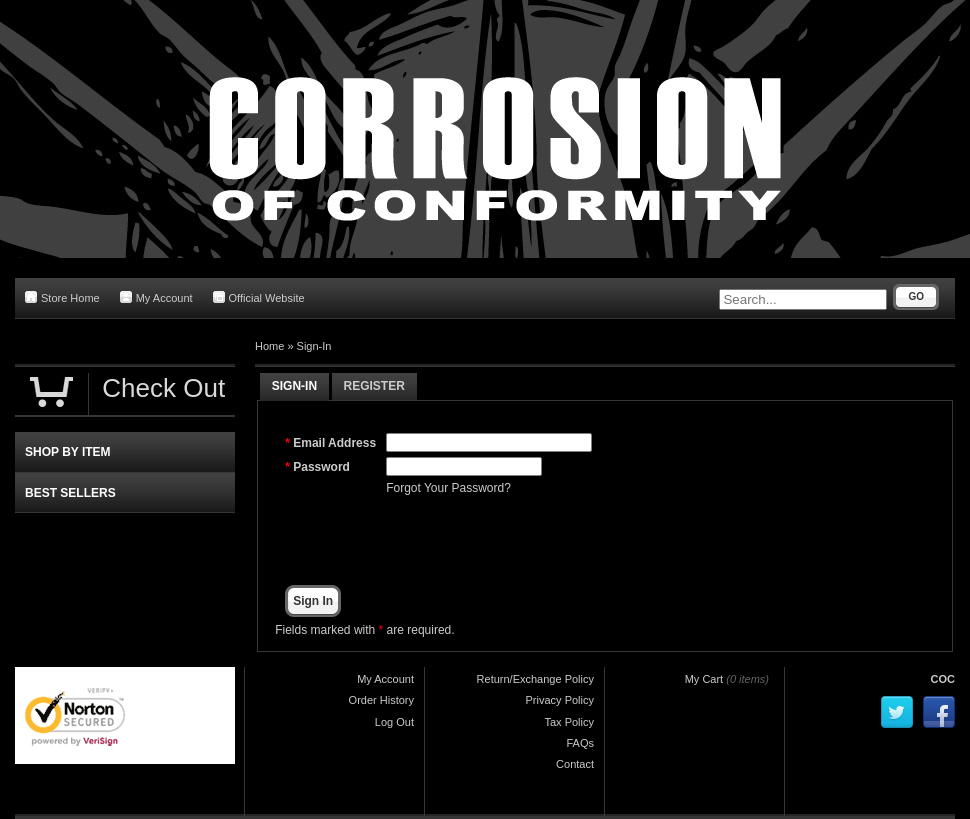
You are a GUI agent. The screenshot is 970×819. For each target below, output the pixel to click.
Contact (575, 764)
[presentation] (538, 541)
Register (374, 386)
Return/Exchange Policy (535, 679)
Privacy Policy (560, 700)
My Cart (704, 679)
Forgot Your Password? (448, 488)
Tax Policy (569, 722)
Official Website (259, 297)
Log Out (394, 722)
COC (943, 679)
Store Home (62, 297)
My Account (156, 297)
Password (321, 467)
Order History (381, 700)
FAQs (580, 743)
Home (269, 346)
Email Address (334, 443)
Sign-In (314, 346)
